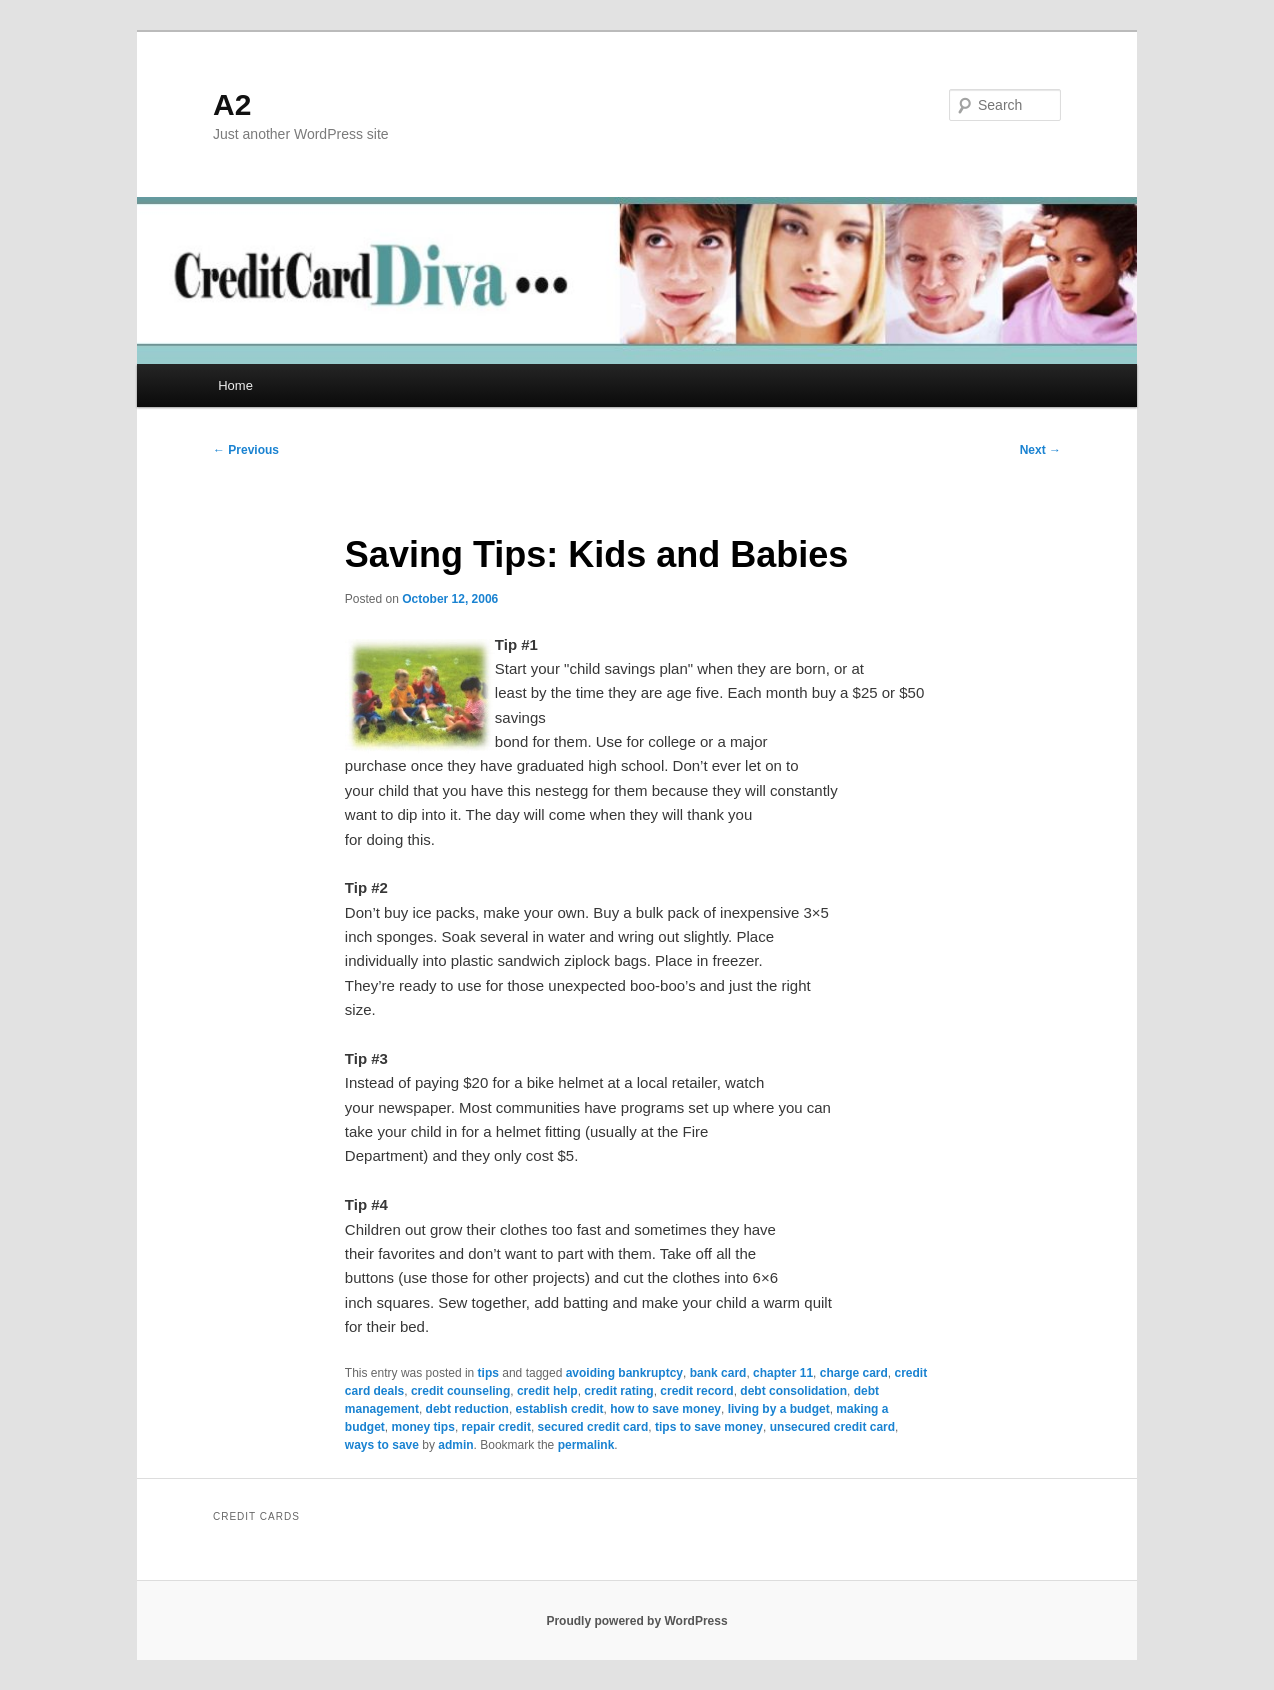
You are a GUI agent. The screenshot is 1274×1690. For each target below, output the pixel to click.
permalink (586, 1445)
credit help (547, 1391)
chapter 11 (783, 1373)
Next (1040, 450)
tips (488, 1373)
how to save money (665, 1409)
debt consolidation (793, 1391)
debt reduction (467, 1409)
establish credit (560, 1409)
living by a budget (779, 1409)
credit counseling (460, 1391)
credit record (696, 1391)
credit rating (618, 1391)
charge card (854, 1373)
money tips (423, 1427)
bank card (718, 1373)
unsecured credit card (832, 1427)
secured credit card (593, 1427)
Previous (246, 450)
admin (455, 1445)
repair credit (496, 1427)
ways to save (382, 1445)
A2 (232, 104)
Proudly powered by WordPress (636, 1621)
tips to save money (709, 1427)
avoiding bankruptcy (624, 1373)
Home (235, 385)
